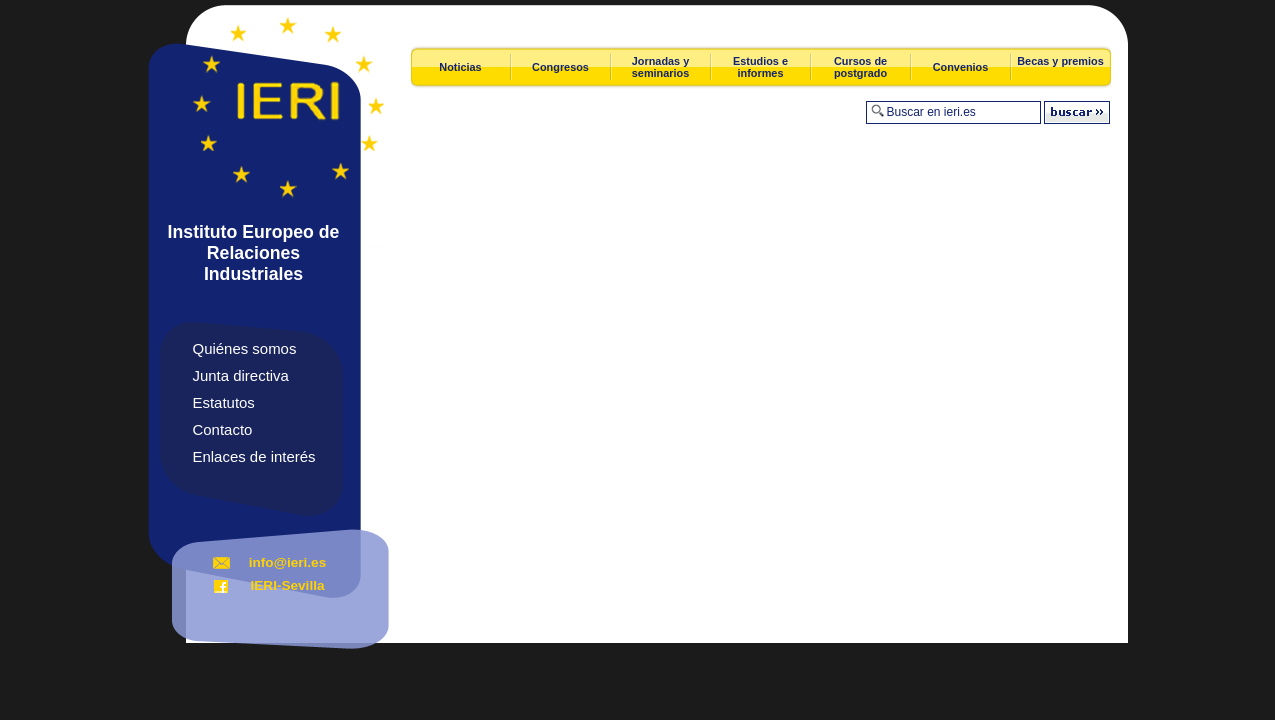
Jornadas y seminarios (660, 67)
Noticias (460, 67)
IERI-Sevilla (287, 585)
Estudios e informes (760, 67)
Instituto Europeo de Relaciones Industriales (254, 253)
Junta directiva (241, 375)
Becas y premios (1060, 61)
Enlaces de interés (254, 456)
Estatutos (224, 402)
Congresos (560, 67)
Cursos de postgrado (860, 67)
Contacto (223, 429)
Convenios (961, 67)
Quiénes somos (245, 348)
